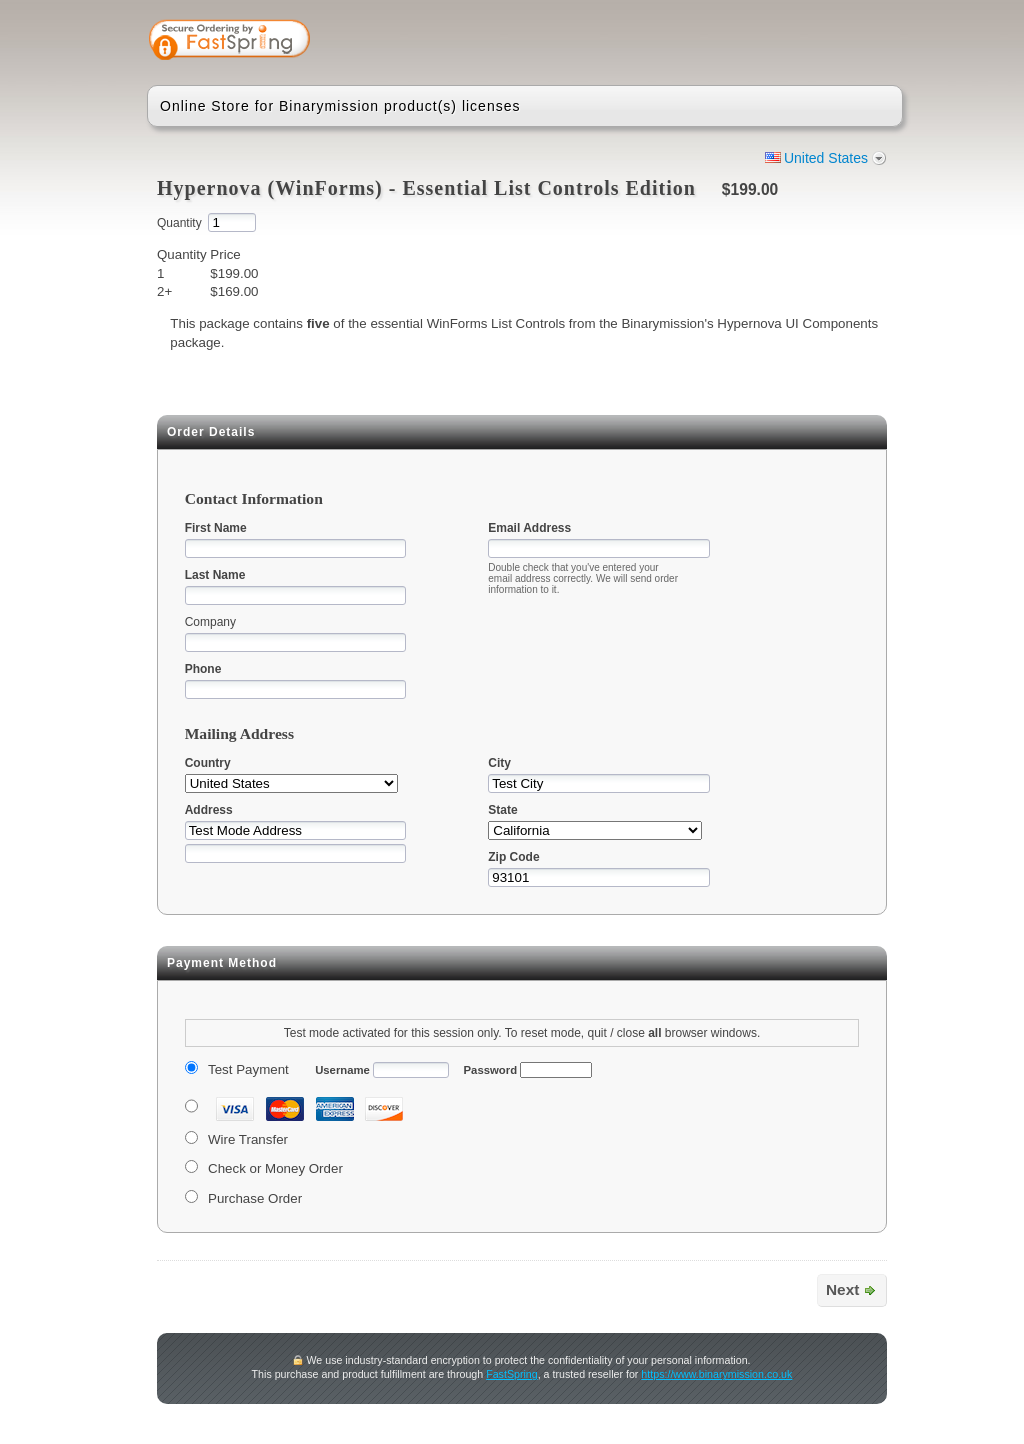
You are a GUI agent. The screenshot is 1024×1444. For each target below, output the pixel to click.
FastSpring (512, 1374)
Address (209, 810)
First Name (216, 528)
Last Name (215, 575)
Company (210, 622)
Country (208, 763)
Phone (203, 669)
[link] (809, 42)
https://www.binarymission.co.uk (716, 1374)
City (499, 763)
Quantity (179, 223)
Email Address (529, 528)
